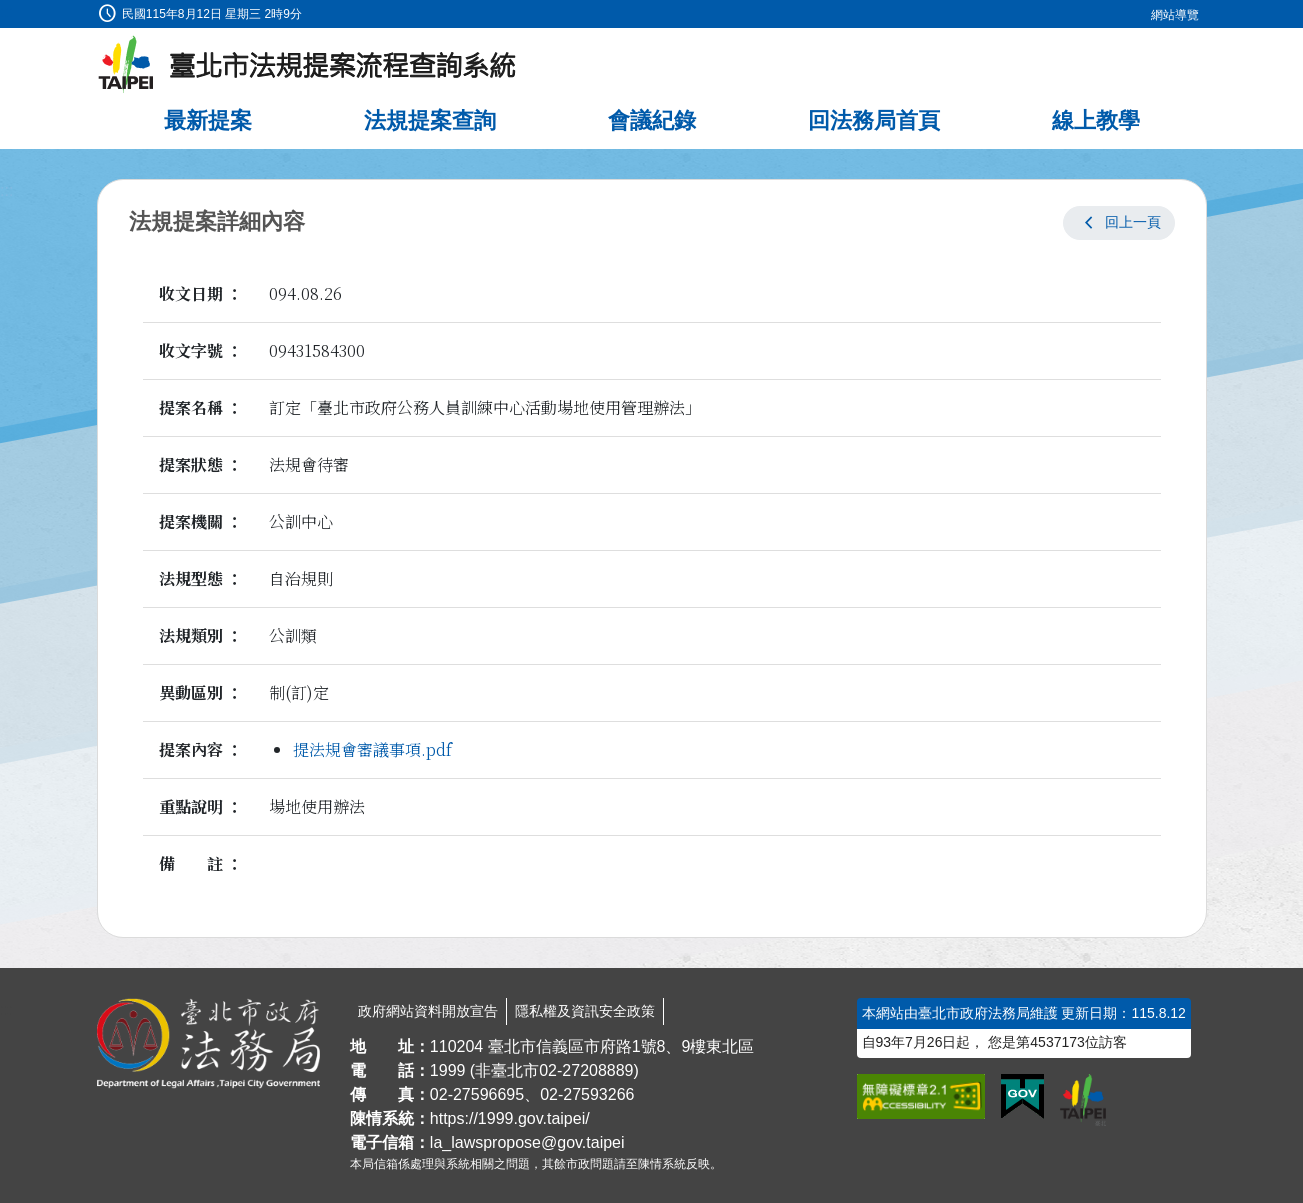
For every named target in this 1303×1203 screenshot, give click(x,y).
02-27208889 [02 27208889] (586, 1070)
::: (6, 11)
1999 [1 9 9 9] (448, 1070)
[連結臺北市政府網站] (1083, 1100)
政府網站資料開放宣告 (428, 1011)
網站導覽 (1175, 15)
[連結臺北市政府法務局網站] (208, 1044)
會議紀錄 (652, 120)
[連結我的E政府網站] (1022, 1097)
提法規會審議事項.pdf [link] (372, 749)
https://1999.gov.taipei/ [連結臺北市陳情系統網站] (510, 1118)
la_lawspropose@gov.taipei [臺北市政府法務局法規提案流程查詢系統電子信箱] (527, 1142)
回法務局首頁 (874, 120)
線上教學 (1096, 120)
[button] (1119, 223)
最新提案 (208, 120)
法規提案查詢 (430, 120)
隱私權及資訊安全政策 (585, 1011)
